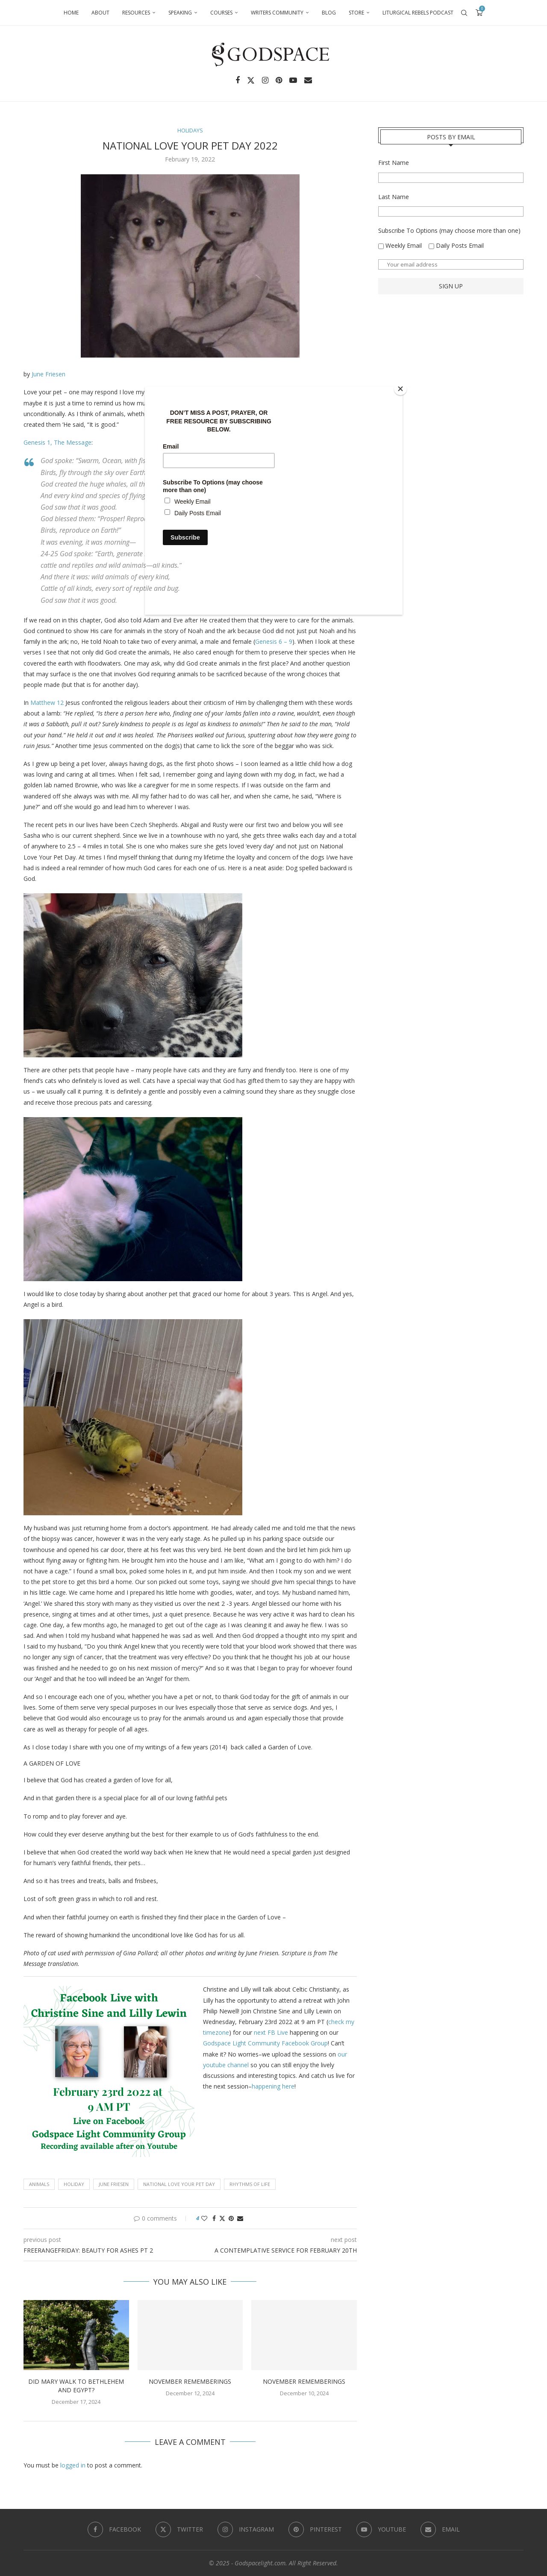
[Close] (400, 388)
